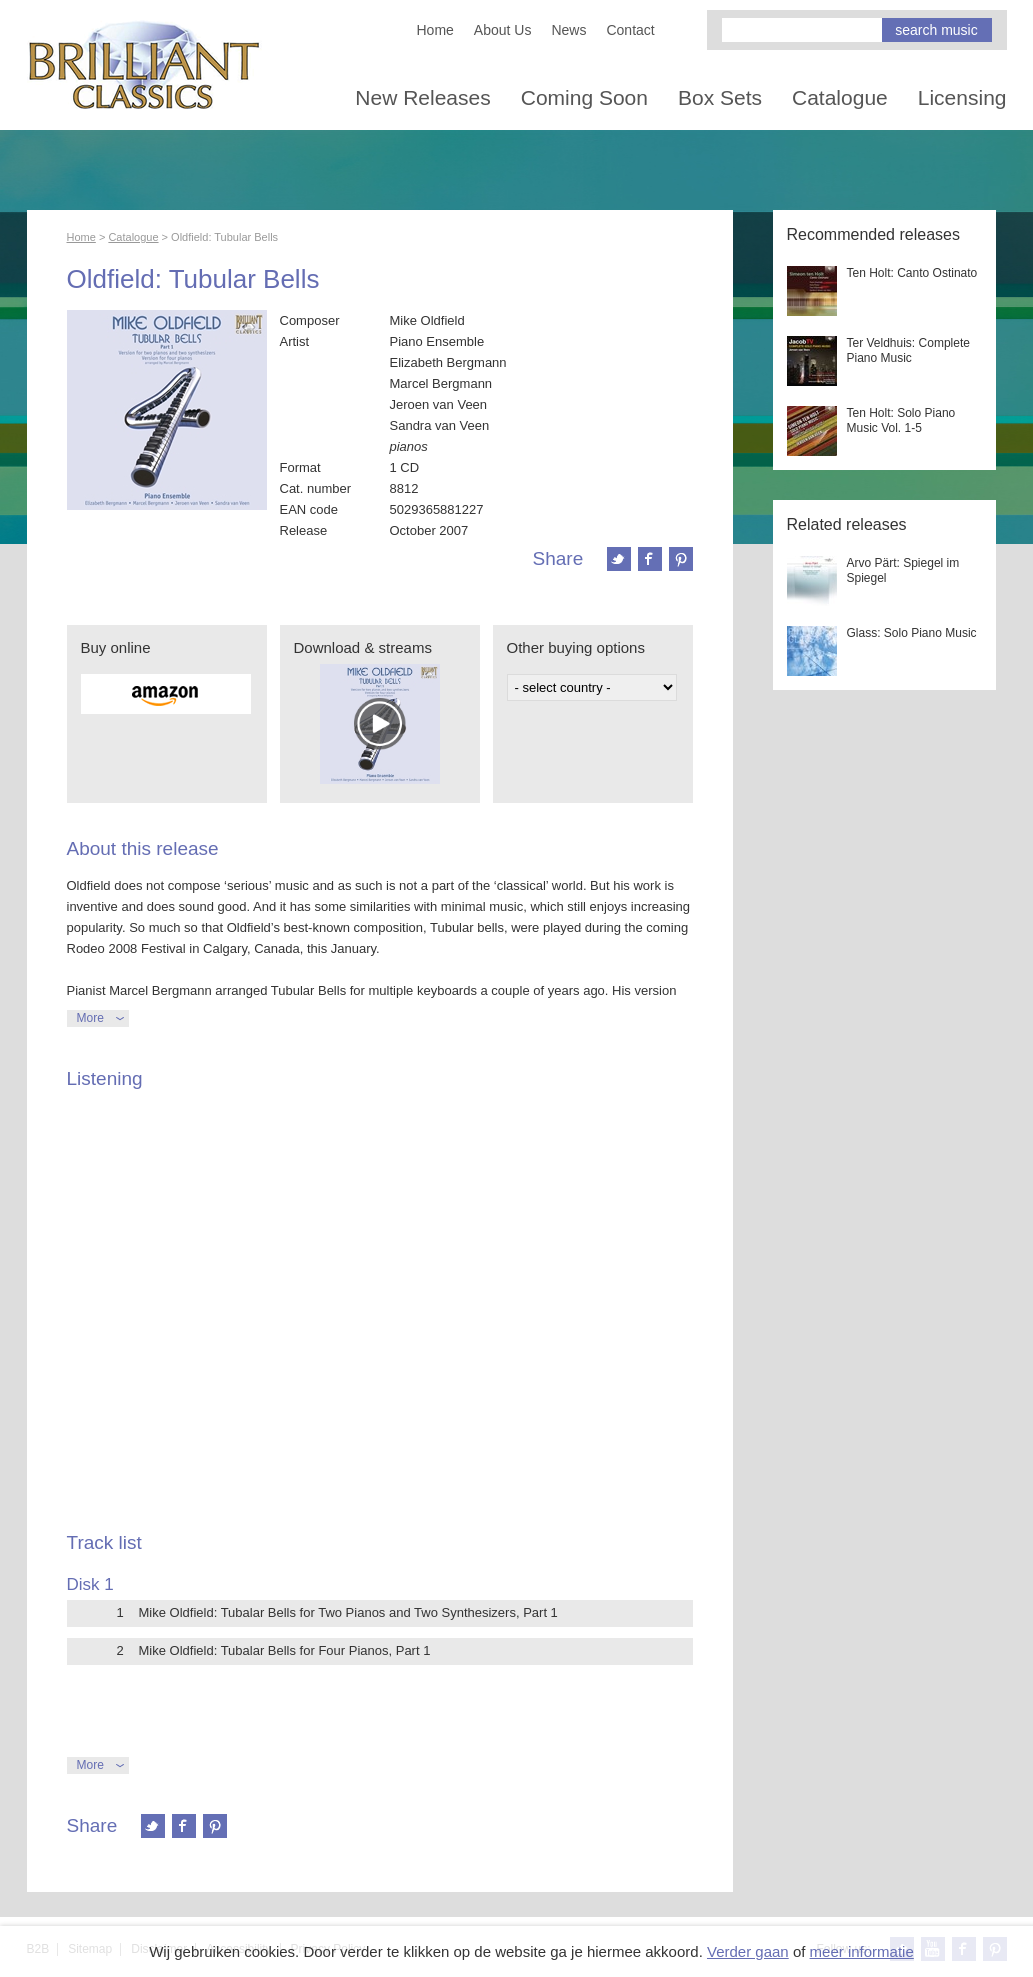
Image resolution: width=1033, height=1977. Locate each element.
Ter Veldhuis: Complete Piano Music (908, 350)
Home (435, 30)
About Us (503, 30)
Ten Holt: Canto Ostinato (912, 273)
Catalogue (840, 97)
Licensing (962, 97)
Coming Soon (584, 97)
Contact (630, 30)
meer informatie (862, 1951)
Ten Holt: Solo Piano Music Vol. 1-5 (901, 420)
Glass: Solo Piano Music (912, 633)
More (90, 1018)
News (568, 30)
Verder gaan (748, 1951)
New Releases (422, 97)
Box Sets (720, 97)
